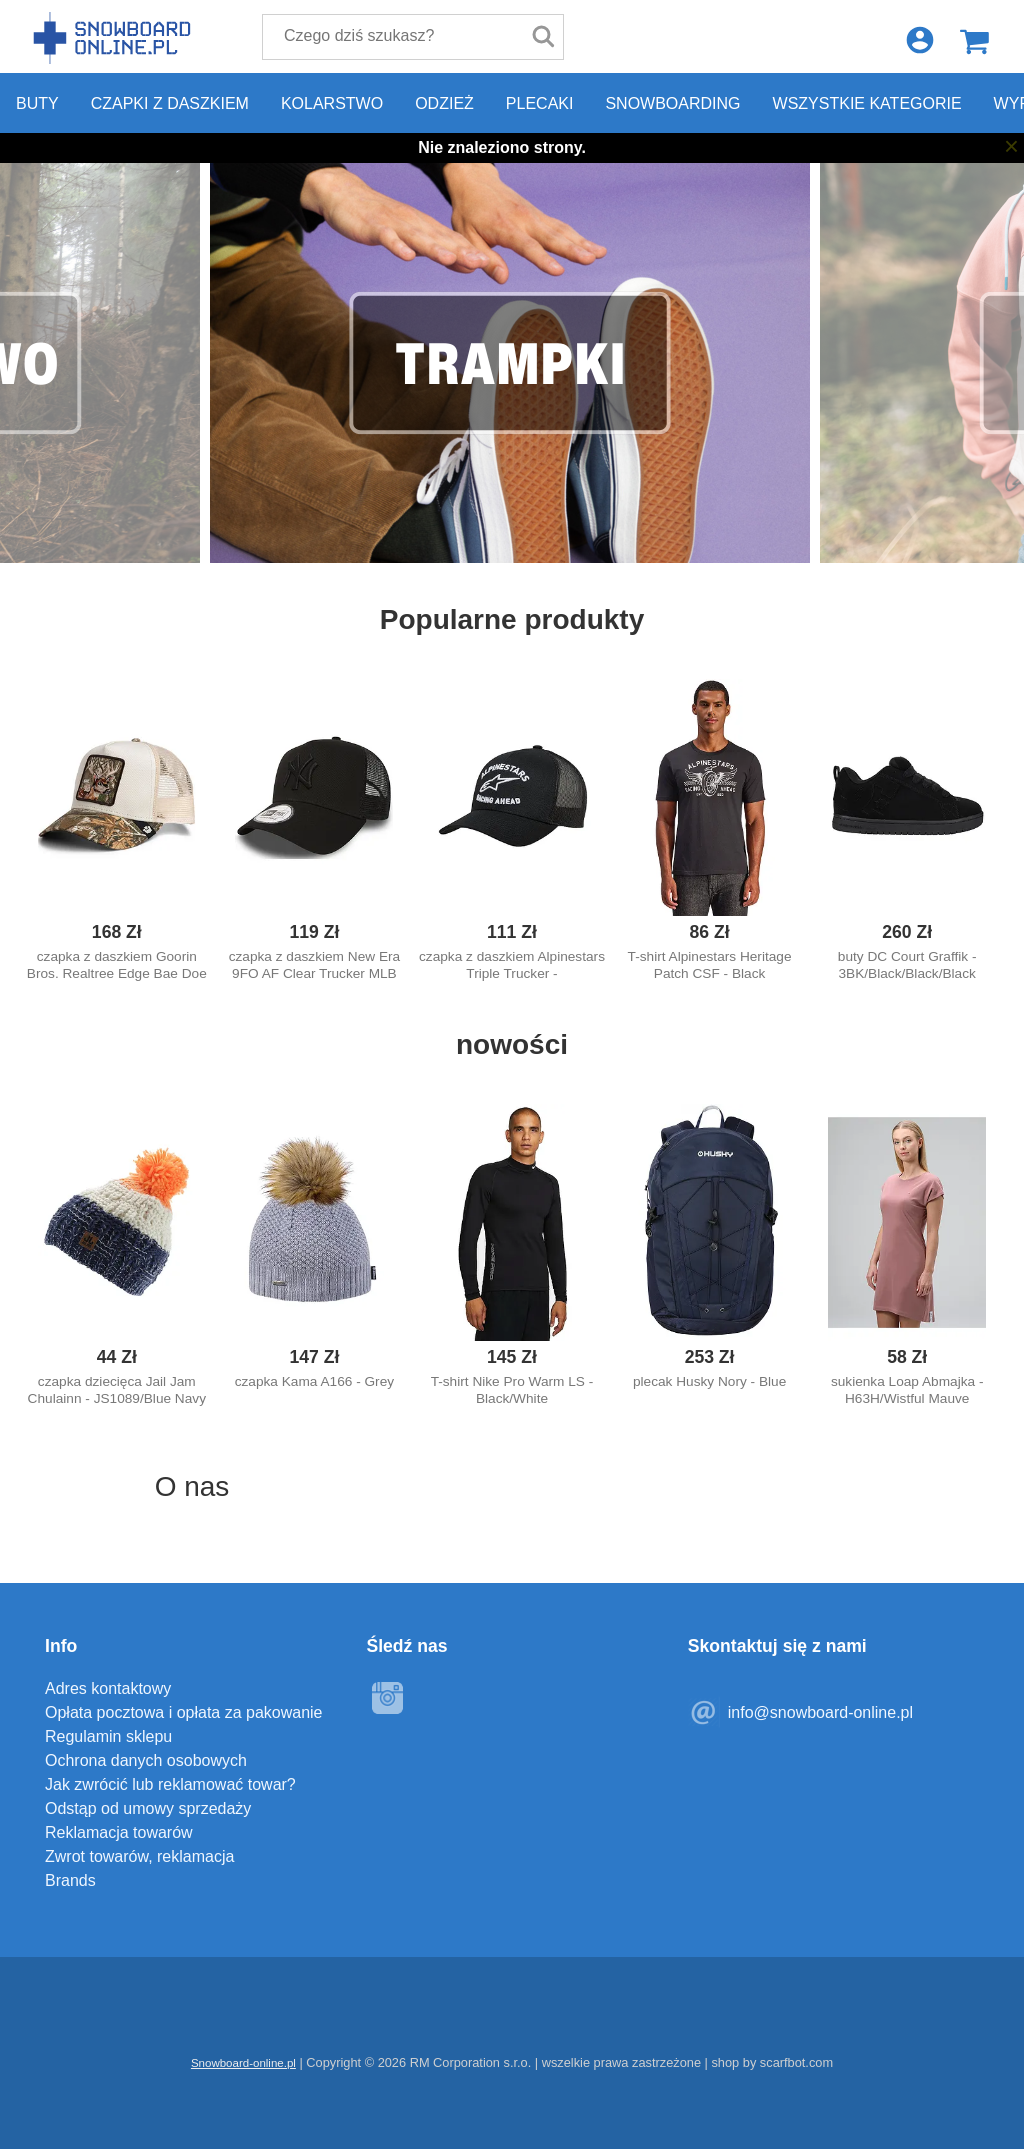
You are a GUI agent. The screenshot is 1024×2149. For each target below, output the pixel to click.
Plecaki (540, 103)
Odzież (444, 103)
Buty (37, 103)
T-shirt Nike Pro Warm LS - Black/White (512, 1390)
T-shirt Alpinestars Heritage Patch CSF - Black (710, 965)
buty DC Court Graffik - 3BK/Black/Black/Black (907, 965)
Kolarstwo (332, 103)
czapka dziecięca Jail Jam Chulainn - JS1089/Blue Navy (117, 1390)
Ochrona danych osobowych (146, 1760)
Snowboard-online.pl (115, 37)
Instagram (387, 1698)
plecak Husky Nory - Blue (709, 1381)
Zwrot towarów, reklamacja (139, 1856)
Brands (70, 1880)
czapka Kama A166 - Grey (314, 1381)
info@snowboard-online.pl (820, 1712)
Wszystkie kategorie (867, 103)
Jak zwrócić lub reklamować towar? (170, 1784)
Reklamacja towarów (119, 1832)
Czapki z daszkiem (170, 103)
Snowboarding (672, 103)
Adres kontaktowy (108, 1688)
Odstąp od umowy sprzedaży (148, 1808)
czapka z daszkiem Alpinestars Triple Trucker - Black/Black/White (512, 973)
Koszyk (974, 41)
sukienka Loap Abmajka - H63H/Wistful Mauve (907, 1390)
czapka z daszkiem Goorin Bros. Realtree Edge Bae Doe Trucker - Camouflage (117, 973)
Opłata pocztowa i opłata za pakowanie (184, 1712)
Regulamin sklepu (108, 1736)
